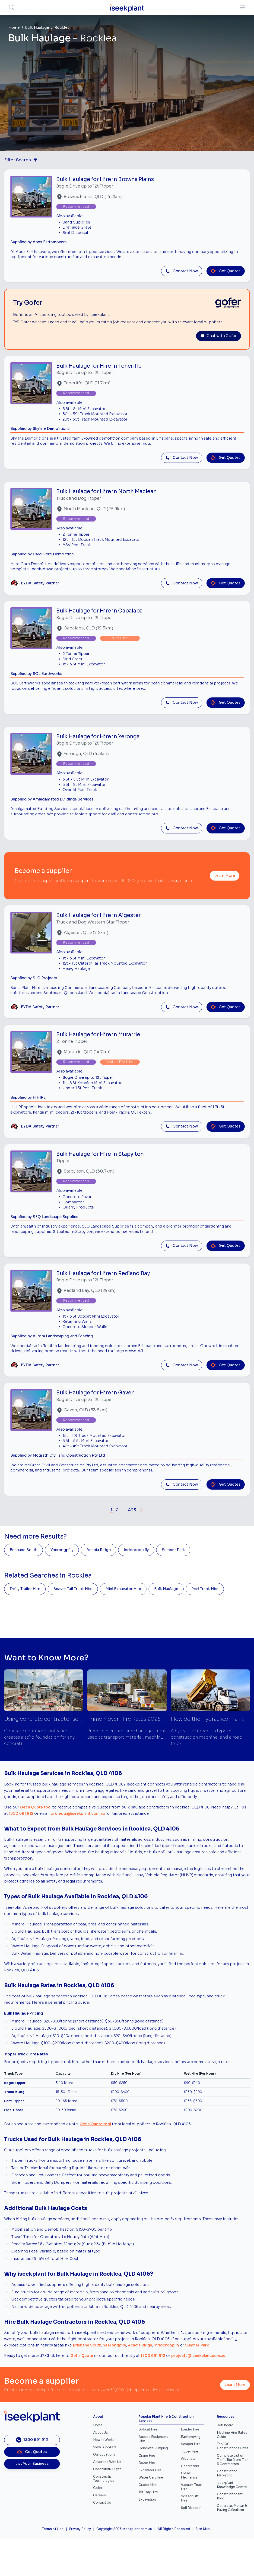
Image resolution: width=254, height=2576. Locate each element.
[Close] (166, 1272)
